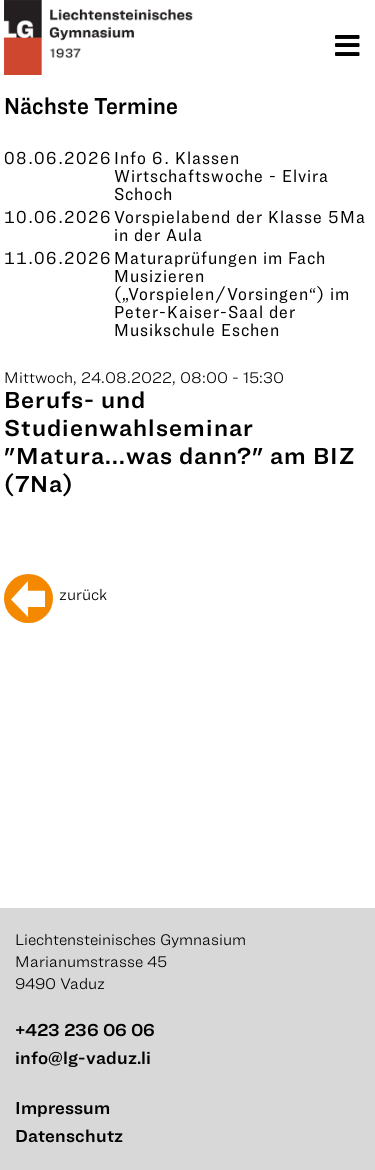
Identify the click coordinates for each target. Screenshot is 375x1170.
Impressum (62, 1107)
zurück (83, 594)
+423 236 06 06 (85, 1029)
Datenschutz (69, 1135)
